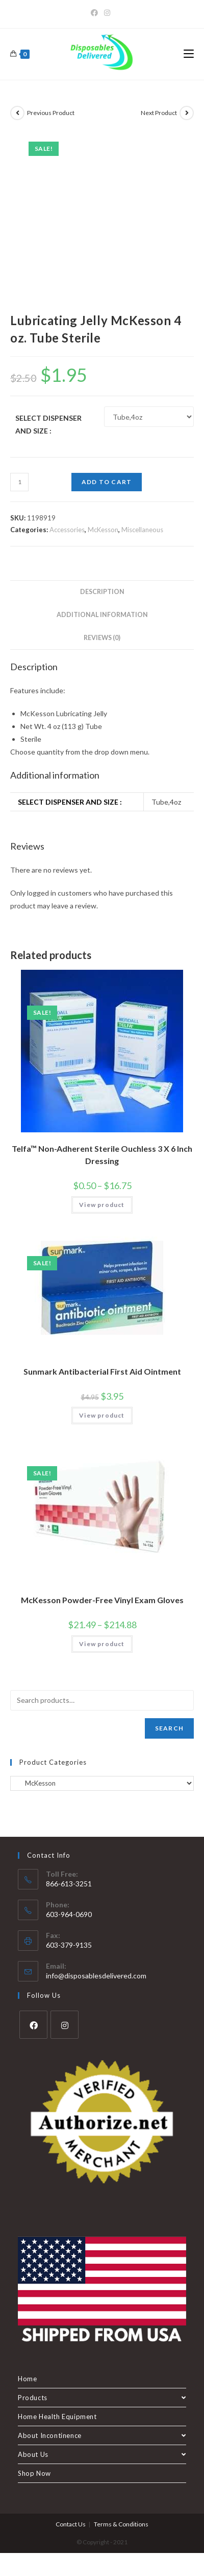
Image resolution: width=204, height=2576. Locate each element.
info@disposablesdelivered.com (96, 1975)
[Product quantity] (19, 482)
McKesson (103, 530)
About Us (102, 2454)
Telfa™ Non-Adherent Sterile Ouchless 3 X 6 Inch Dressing (102, 1155)
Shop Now (34, 2473)
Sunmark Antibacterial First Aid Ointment (102, 1371)
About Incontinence (102, 2435)
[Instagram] (107, 12)
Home (27, 2379)
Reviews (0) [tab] (102, 638)
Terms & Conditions (121, 2524)
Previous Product (50, 113)
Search (169, 1728)
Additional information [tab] (102, 615)
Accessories (67, 530)
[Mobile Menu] (189, 54)
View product (101, 1205)
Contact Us (71, 2524)
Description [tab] (102, 592)
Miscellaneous (142, 530)
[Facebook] (96, 12)
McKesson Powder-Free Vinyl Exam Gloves (102, 1600)
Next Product (159, 113)
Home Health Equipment (57, 2416)
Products (102, 2397)
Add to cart (107, 482)
